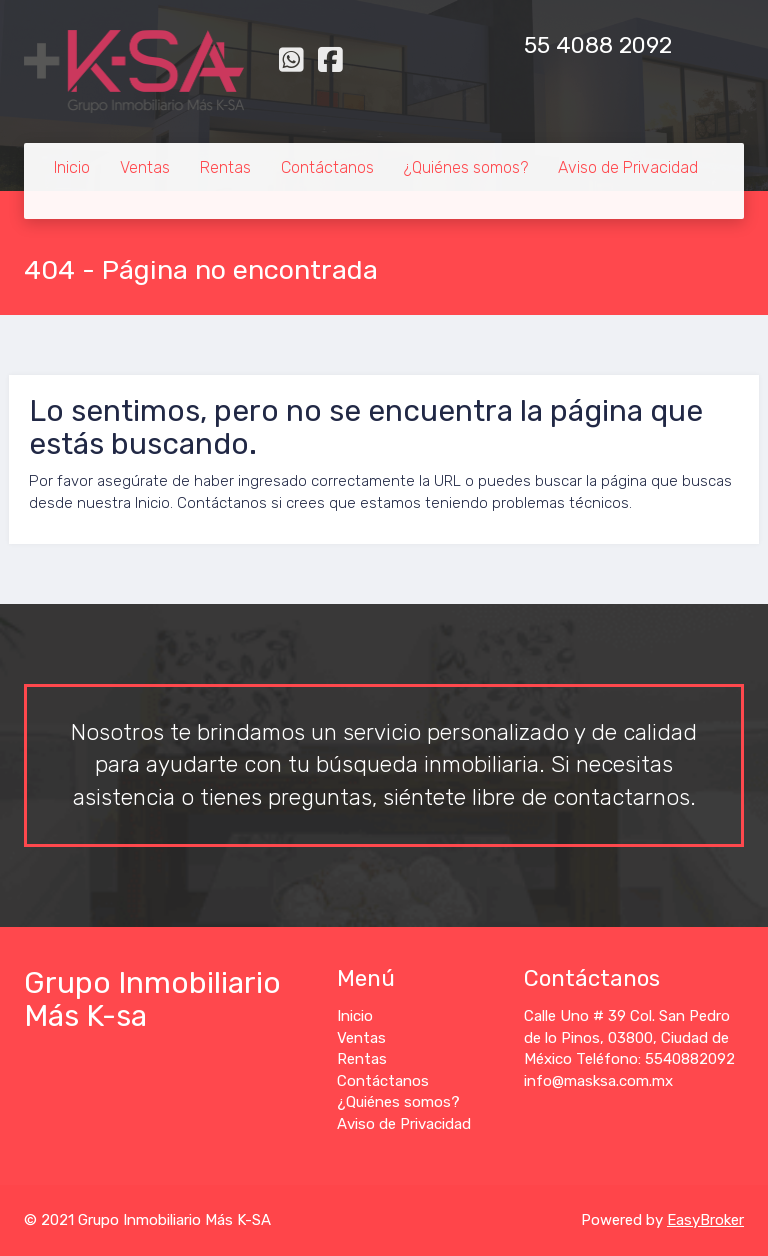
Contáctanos (327, 167)
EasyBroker (705, 1220)
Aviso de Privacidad (628, 167)
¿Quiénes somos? (466, 167)
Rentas (225, 167)
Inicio (72, 167)
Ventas (145, 167)
